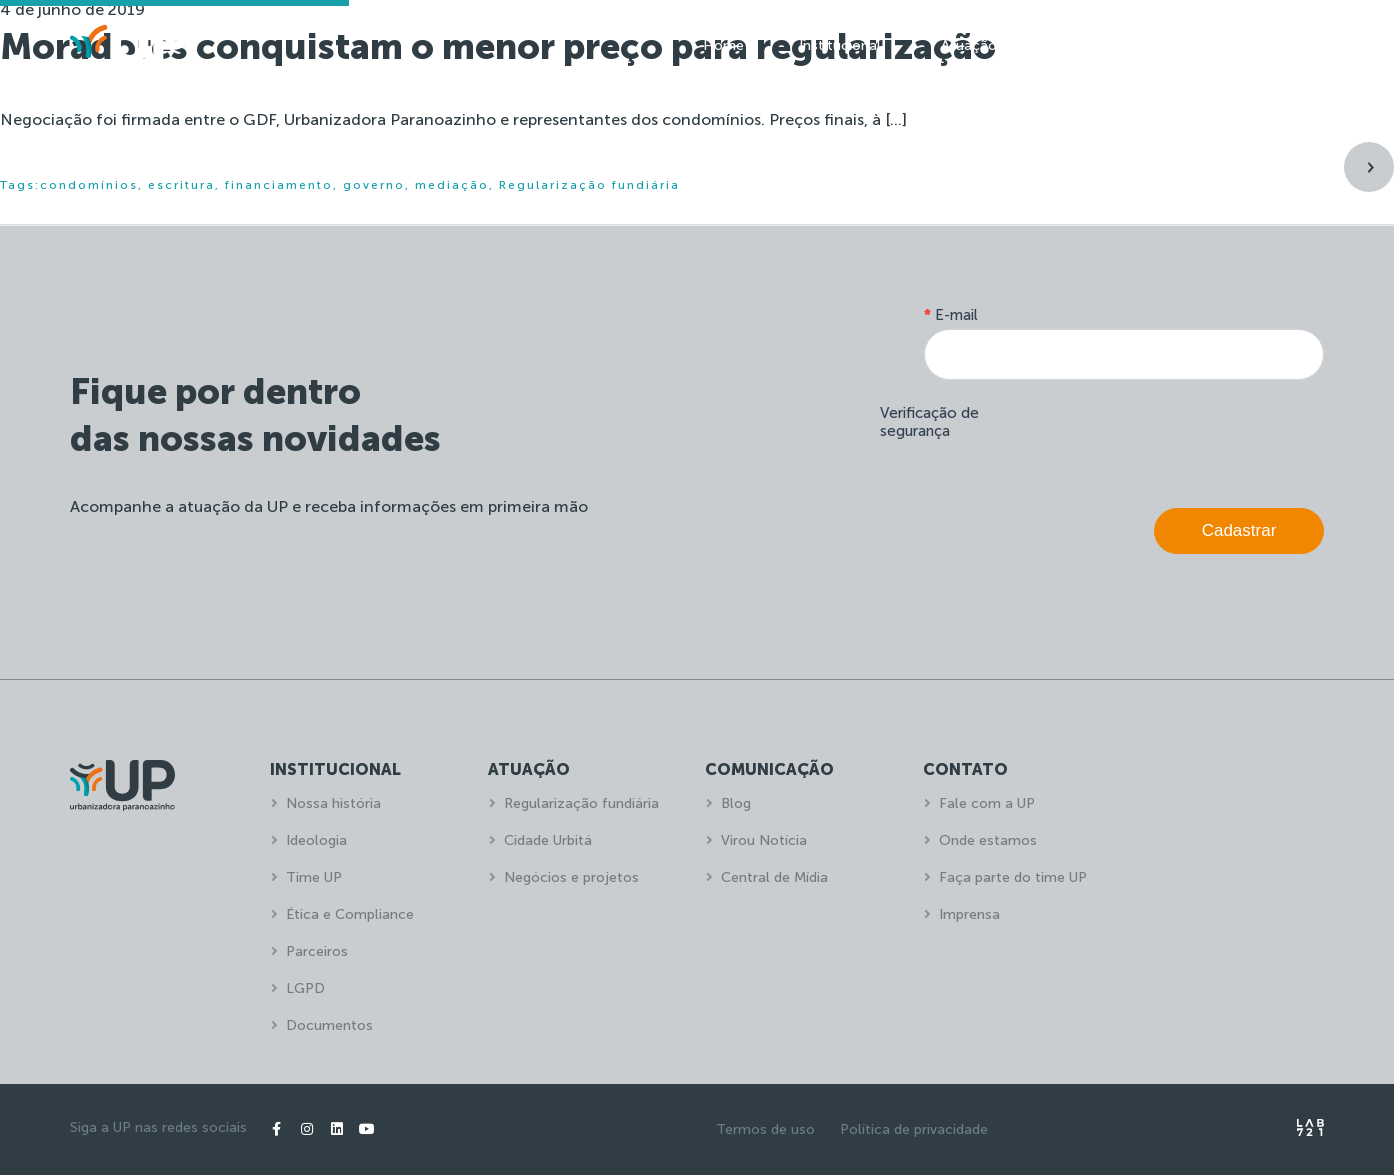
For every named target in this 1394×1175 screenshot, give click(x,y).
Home (723, 45)
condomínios (89, 185)
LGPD (305, 988)
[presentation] (1172, 439)
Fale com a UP (987, 803)
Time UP (314, 877)
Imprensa (969, 914)
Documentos (329, 1025)
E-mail (951, 315)
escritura (181, 185)
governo (374, 185)
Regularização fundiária (589, 185)
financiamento (279, 185)
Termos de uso (765, 1129)
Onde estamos (988, 840)
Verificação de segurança (929, 422)
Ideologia (316, 840)
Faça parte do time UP (1013, 877)
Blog (736, 803)
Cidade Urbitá (548, 840)
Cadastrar (1239, 530)
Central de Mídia (774, 877)
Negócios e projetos (571, 877)
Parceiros (317, 951)
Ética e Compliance (350, 914)
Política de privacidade (914, 1129)
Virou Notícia (764, 840)
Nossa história (333, 803)
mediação (452, 185)
